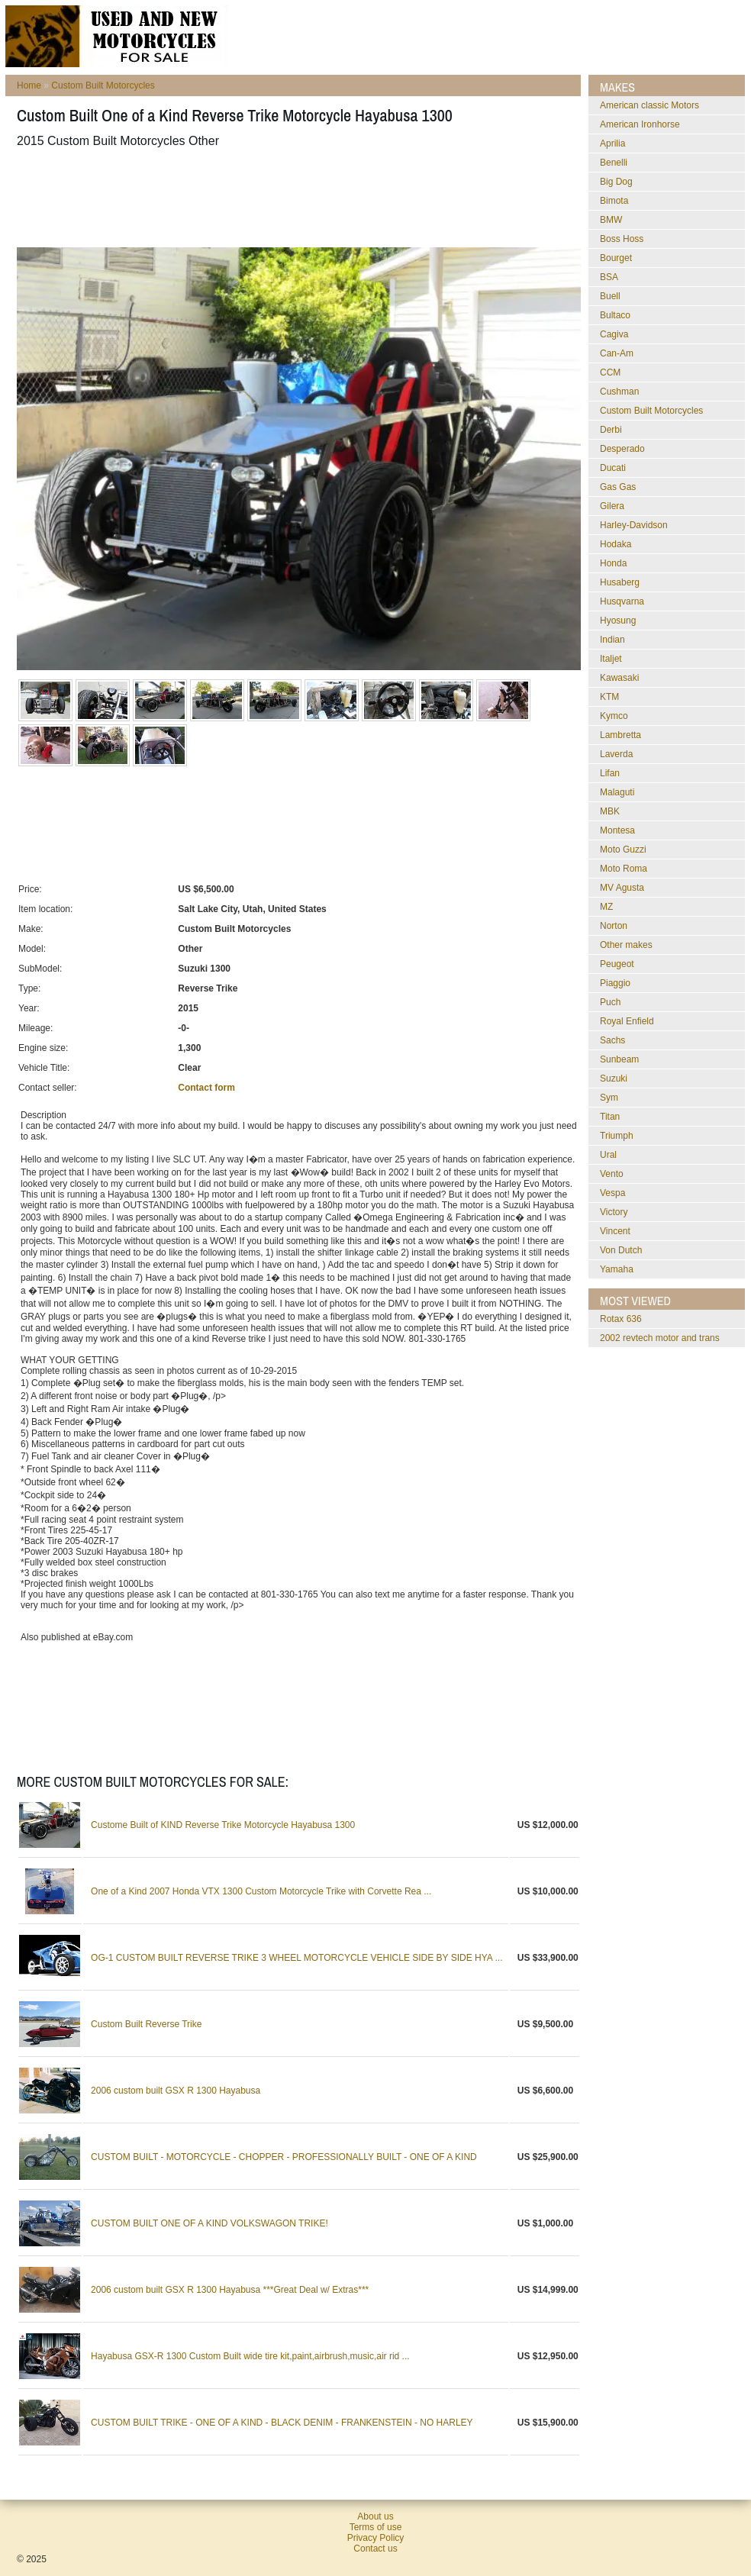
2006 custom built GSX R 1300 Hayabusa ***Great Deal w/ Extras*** (230, 2289)
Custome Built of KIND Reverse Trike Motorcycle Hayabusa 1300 (223, 1825)
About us (375, 2516)
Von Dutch (621, 1250)
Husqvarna (622, 601)
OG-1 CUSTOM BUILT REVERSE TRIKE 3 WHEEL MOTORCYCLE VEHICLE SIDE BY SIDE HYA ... (296, 1957)
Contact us (375, 2548)
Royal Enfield (627, 1021)
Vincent (615, 1231)
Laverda (616, 754)
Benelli (613, 162)
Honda (613, 563)
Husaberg (620, 582)
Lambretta (620, 735)
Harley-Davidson (634, 525)
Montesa (617, 830)
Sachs (612, 1040)
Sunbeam (619, 1059)
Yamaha (616, 1269)
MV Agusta (622, 887)
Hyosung (618, 620)
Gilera (612, 506)
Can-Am (616, 353)
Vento (612, 1174)
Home (29, 85)
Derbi (611, 429)
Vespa (612, 1193)
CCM (610, 372)
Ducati (613, 468)
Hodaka (615, 544)
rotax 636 (621, 1319)
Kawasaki (619, 677)
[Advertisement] (294, 197)
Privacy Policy (376, 2537)
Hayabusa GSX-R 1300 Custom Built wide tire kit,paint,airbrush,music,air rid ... (250, 2356)
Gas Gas (618, 487)
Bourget (616, 258)
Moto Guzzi (623, 849)
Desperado (622, 448)
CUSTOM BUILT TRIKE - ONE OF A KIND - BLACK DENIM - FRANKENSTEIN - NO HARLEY (282, 2422)
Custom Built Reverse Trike (146, 2024)
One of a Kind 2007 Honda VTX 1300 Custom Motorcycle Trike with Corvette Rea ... (261, 1891)
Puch (610, 1002)
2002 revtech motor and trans (660, 1338)
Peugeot (617, 964)
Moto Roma (623, 868)
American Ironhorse (640, 124)
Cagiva (614, 334)
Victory (613, 1212)
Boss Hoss (621, 239)
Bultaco (615, 315)
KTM (609, 697)
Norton (613, 925)
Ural (608, 1154)
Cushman (619, 391)
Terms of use (376, 2527)
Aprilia (612, 143)
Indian (612, 639)
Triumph (616, 1135)
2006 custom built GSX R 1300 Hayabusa (175, 2090)
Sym (609, 1097)
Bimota (614, 200)
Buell (610, 296)
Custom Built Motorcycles (102, 85)
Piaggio (615, 983)
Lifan (610, 773)
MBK (610, 811)
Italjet (611, 658)
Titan (610, 1116)
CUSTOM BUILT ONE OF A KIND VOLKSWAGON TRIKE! (209, 2223)
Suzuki (613, 1078)
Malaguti (617, 792)
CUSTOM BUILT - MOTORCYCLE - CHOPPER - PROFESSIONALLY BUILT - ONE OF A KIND (284, 2157)
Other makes (626, 945)
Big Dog (616, 181)
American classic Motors (649, 105)
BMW (611, 219)
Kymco (614, 716)
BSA (609, 277)
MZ (606, 906)
